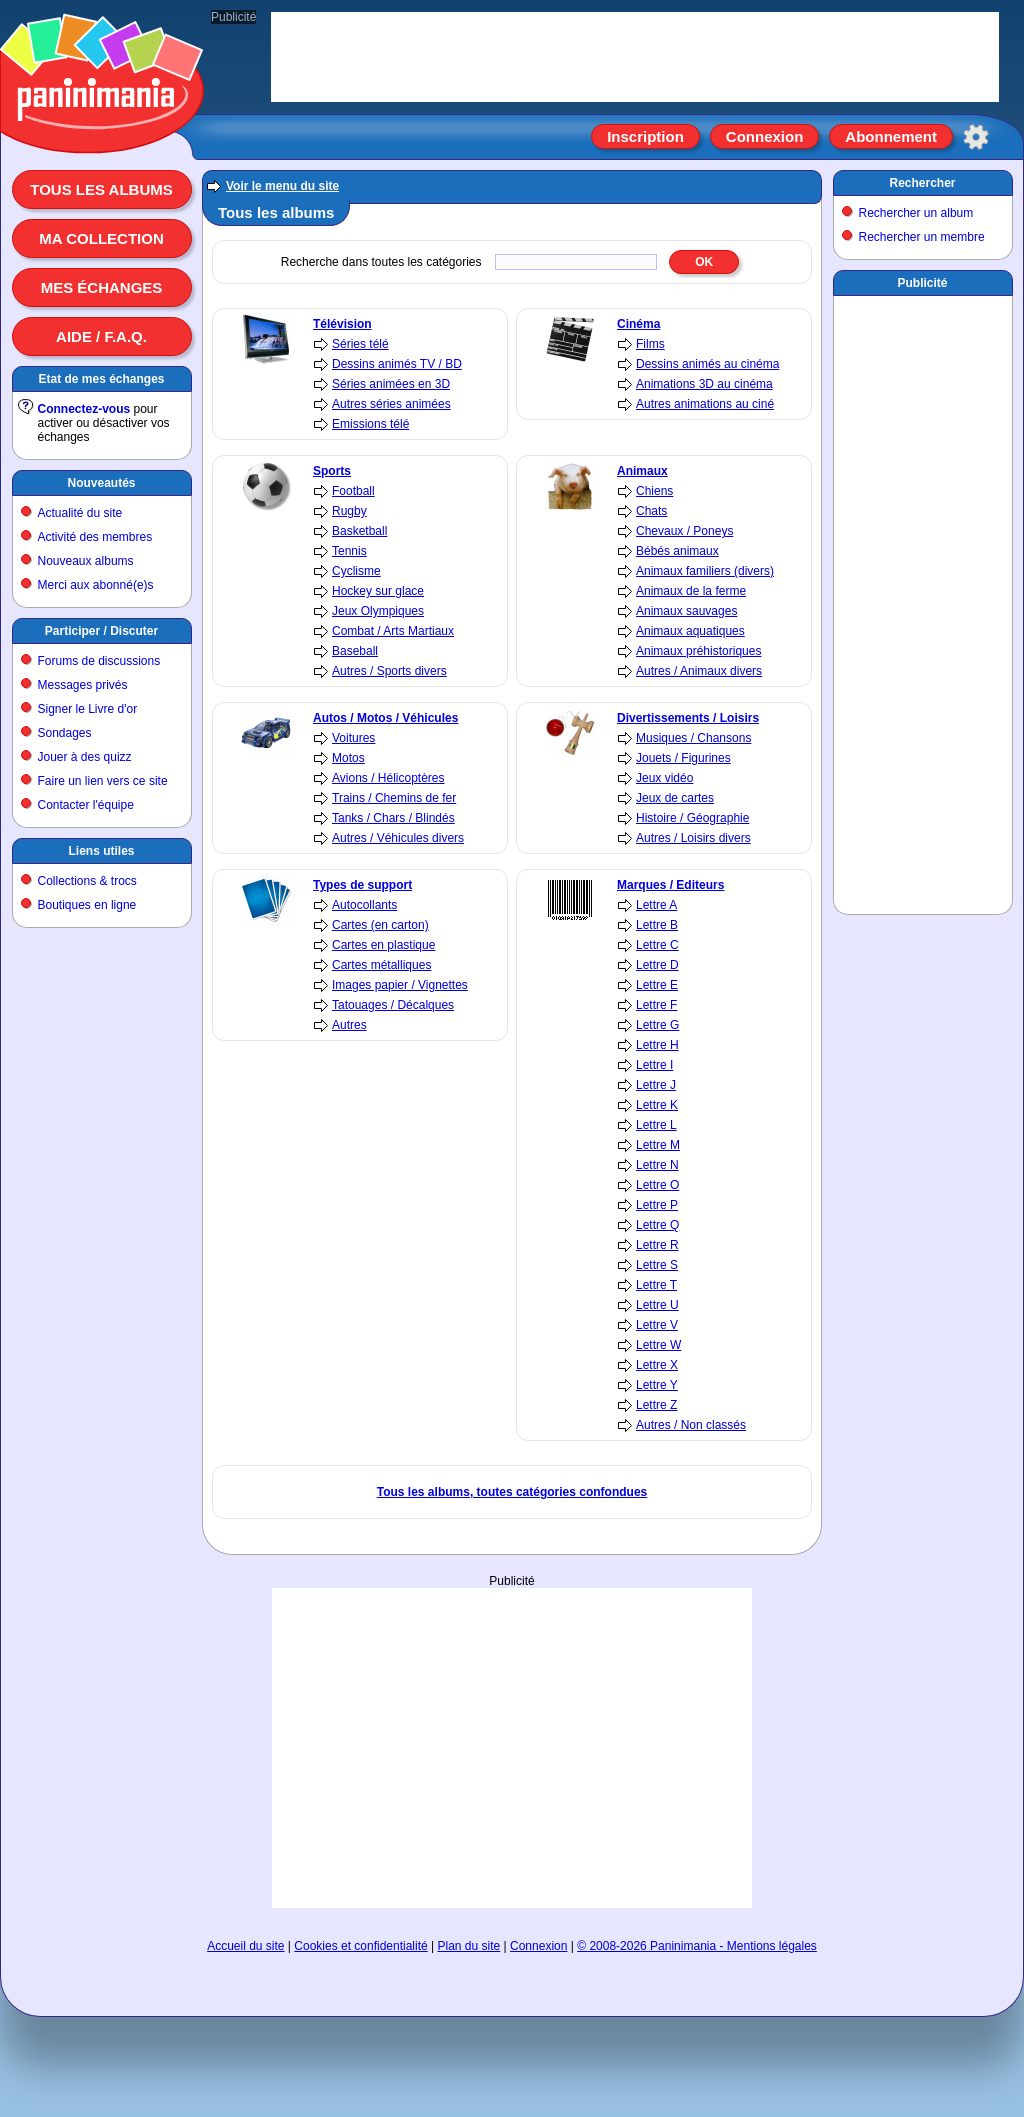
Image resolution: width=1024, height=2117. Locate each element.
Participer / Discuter (101, 631)
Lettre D (657, 965)
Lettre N (657, 1165)
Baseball (355, 651)
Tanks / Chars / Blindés (393, 818)
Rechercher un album (916, 213)
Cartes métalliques (381, 965)
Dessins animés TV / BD (397, 364)
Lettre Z (656, 1405)
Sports (332, 471)
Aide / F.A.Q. (101, 336)
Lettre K (657, 1105)
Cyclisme (356, 571)
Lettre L (656, 1125)
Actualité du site (80, 513)
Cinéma (638, 324)
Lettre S (657, 1265)
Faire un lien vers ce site (103, 781)
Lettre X (657, 1365)
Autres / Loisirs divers (693, 838)
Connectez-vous (84, 409)
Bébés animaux (677, 551)
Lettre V (657, 1325)
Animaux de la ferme (691, 591)
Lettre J (656, 1085)
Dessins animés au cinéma (707, 364)
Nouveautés (101, 483)
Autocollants (364, 905)
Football (353, 491)
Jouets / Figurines (683, 758)
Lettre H (657, 1045)
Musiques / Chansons (693, 738)
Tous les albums (101, 189)
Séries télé (360, 344)
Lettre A (656, 905)
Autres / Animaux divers (699, 671)
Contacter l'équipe (86, 805)
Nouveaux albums (86, 561)
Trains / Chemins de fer (394, 798)
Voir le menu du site (282, 186)
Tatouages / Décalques (393, 1005)
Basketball (359, 531)
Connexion (765, 136)
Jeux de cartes (675, 798)
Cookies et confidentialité (360, 1946)
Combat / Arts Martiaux (393, 631)
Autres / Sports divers (389, 671)
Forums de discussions (99, 661)
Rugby (349, 511)
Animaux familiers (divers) (705, 571)
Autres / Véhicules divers (398, 838)
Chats (651, 511)
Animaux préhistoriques (698, 651)
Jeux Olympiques (378, 611)
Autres (349, 1025)
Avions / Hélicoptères (388, 778)
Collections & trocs (87, 881)
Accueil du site (245, 1946)
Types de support (362, 885)
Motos (348, 758)
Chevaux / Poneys (684, 531)
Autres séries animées (391, 404)
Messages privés (83, 685)
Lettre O (657, 1185)
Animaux (642, 471)
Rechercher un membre (922, 237)
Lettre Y (657, 1385)
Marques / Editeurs (670, 885)
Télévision (342, 324)
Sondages (65, 733)
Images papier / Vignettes (400, 985)
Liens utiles (101, 851)
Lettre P (657, 1205)
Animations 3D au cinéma (704, 384)
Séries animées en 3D (391, 384)
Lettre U (657, 1305)
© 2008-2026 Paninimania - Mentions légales (697, 1946)
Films (650, 344)
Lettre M (658, 1145)
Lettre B (657, 925)
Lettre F (656, 1005)
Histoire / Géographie (692, 818)
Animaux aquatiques (690, 631)
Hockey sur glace (378, 591)
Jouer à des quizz (85, 757)
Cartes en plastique (383, 945)
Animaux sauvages (686, 611)
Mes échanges (102, 287)
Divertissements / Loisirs (688, 718)
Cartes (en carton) (380, 925)
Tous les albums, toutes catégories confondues (512, 1492)
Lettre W (658, 1345)
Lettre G (657, 1025)
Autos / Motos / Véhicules (385, 718)
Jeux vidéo (664, 778)
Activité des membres (95, 537)
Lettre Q (657, 1225)
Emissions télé (370, 424)
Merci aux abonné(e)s (96, 585)
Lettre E (657, 985)
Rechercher (922, 183)
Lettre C (657, 945)
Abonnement (891, 136)
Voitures (353, 738)
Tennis (349, 551)
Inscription (645, 136)
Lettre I (654, 1065)
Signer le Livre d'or (88, 709)
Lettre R (657, 1245)
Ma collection (101, 238)
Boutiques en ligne (87, 905)
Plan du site (469, 1946)
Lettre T (656, 1285)
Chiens (654, 491)
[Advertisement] (512, 1748)
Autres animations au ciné (705, 404)
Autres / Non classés (691, 1425)
